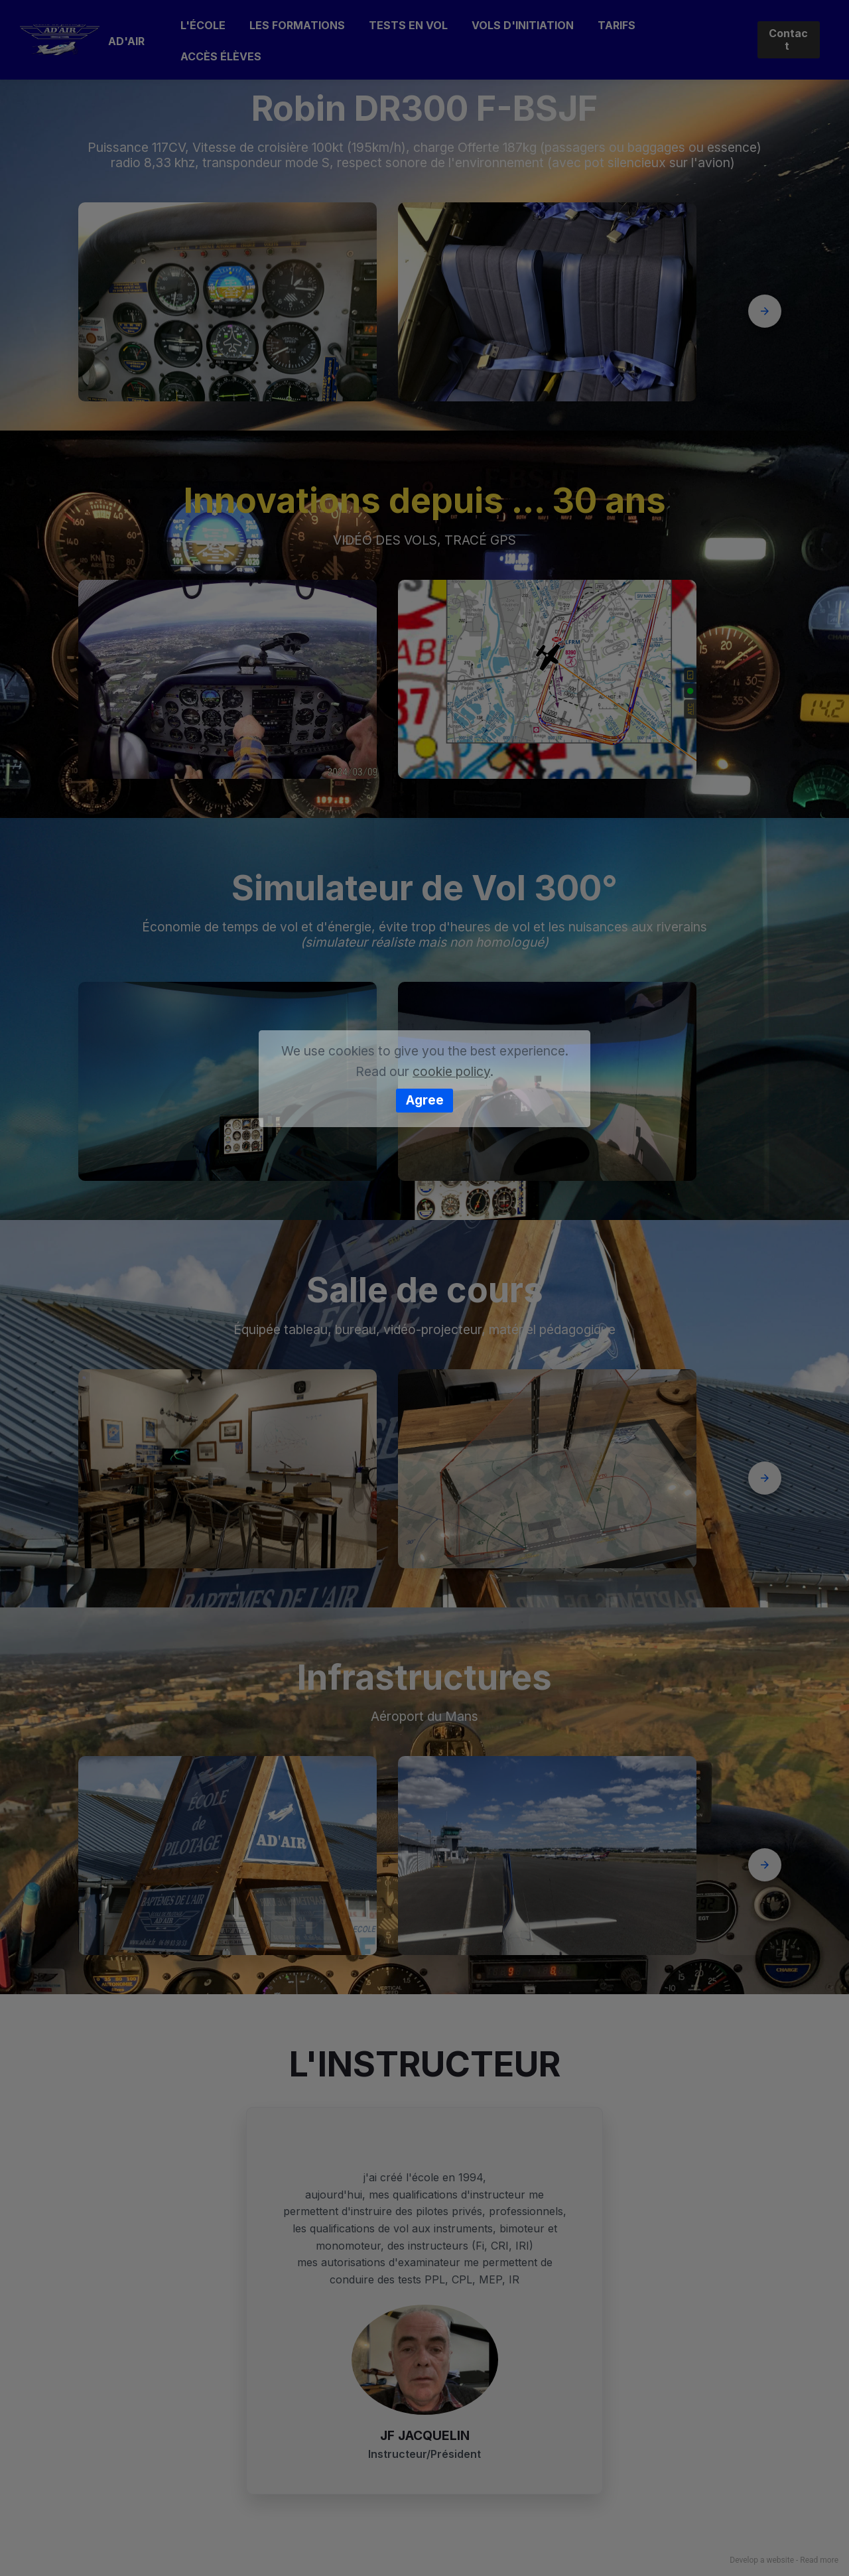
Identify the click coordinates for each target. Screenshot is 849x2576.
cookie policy (451, 1071)
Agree (425, 1100)
